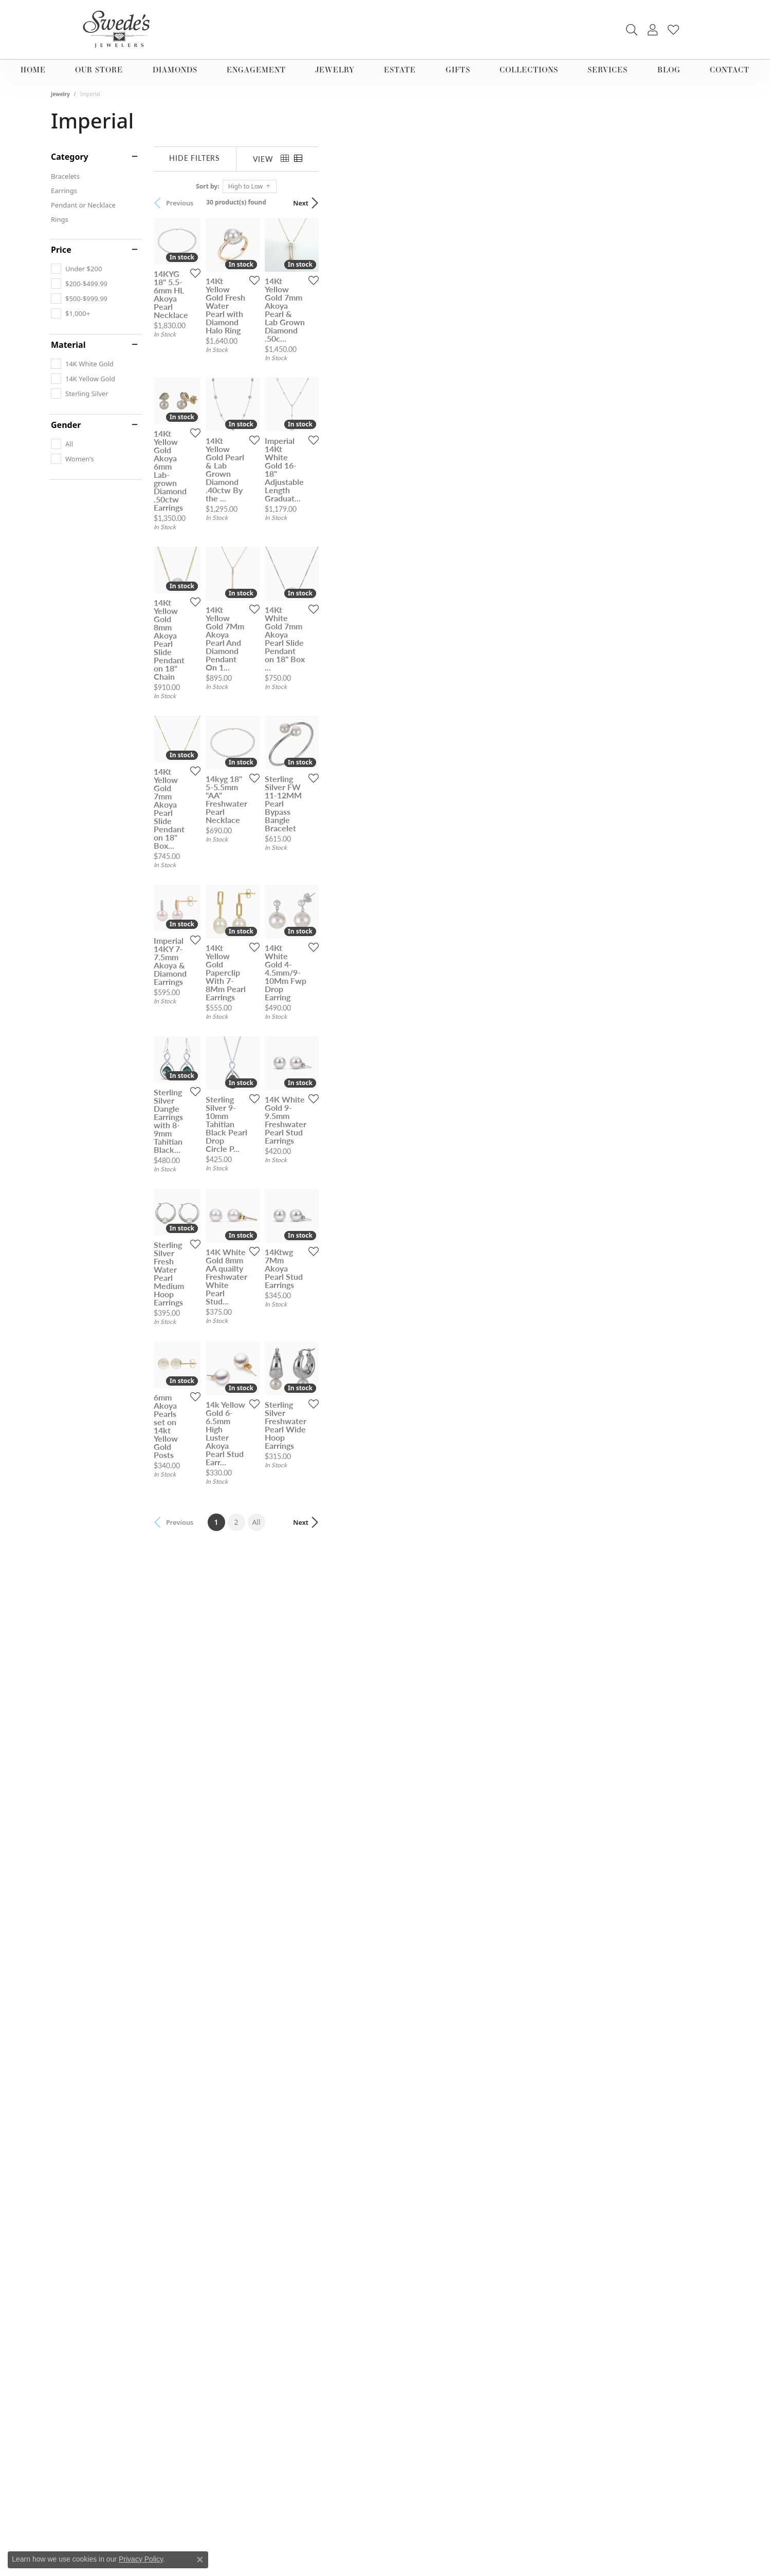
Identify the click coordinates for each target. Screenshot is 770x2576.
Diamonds (175, 69)
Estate (400, 69)
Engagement (256, 69)
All (456, 2170)
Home (33, 69)
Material (68, 345)
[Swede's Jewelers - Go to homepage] (119, 29)
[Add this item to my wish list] (330, 411)
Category (69, 157)
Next (701, 203)
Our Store (99, 69)
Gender (66, 425)
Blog (669, 69)
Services (608, 69)
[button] (631, 30)
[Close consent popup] (200, 2559)
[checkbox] (76, 268)
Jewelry (335, 69)
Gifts (458, 69)
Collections (529, 69)
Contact (729, 69)
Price (61, 250)
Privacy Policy (141, 2559)
